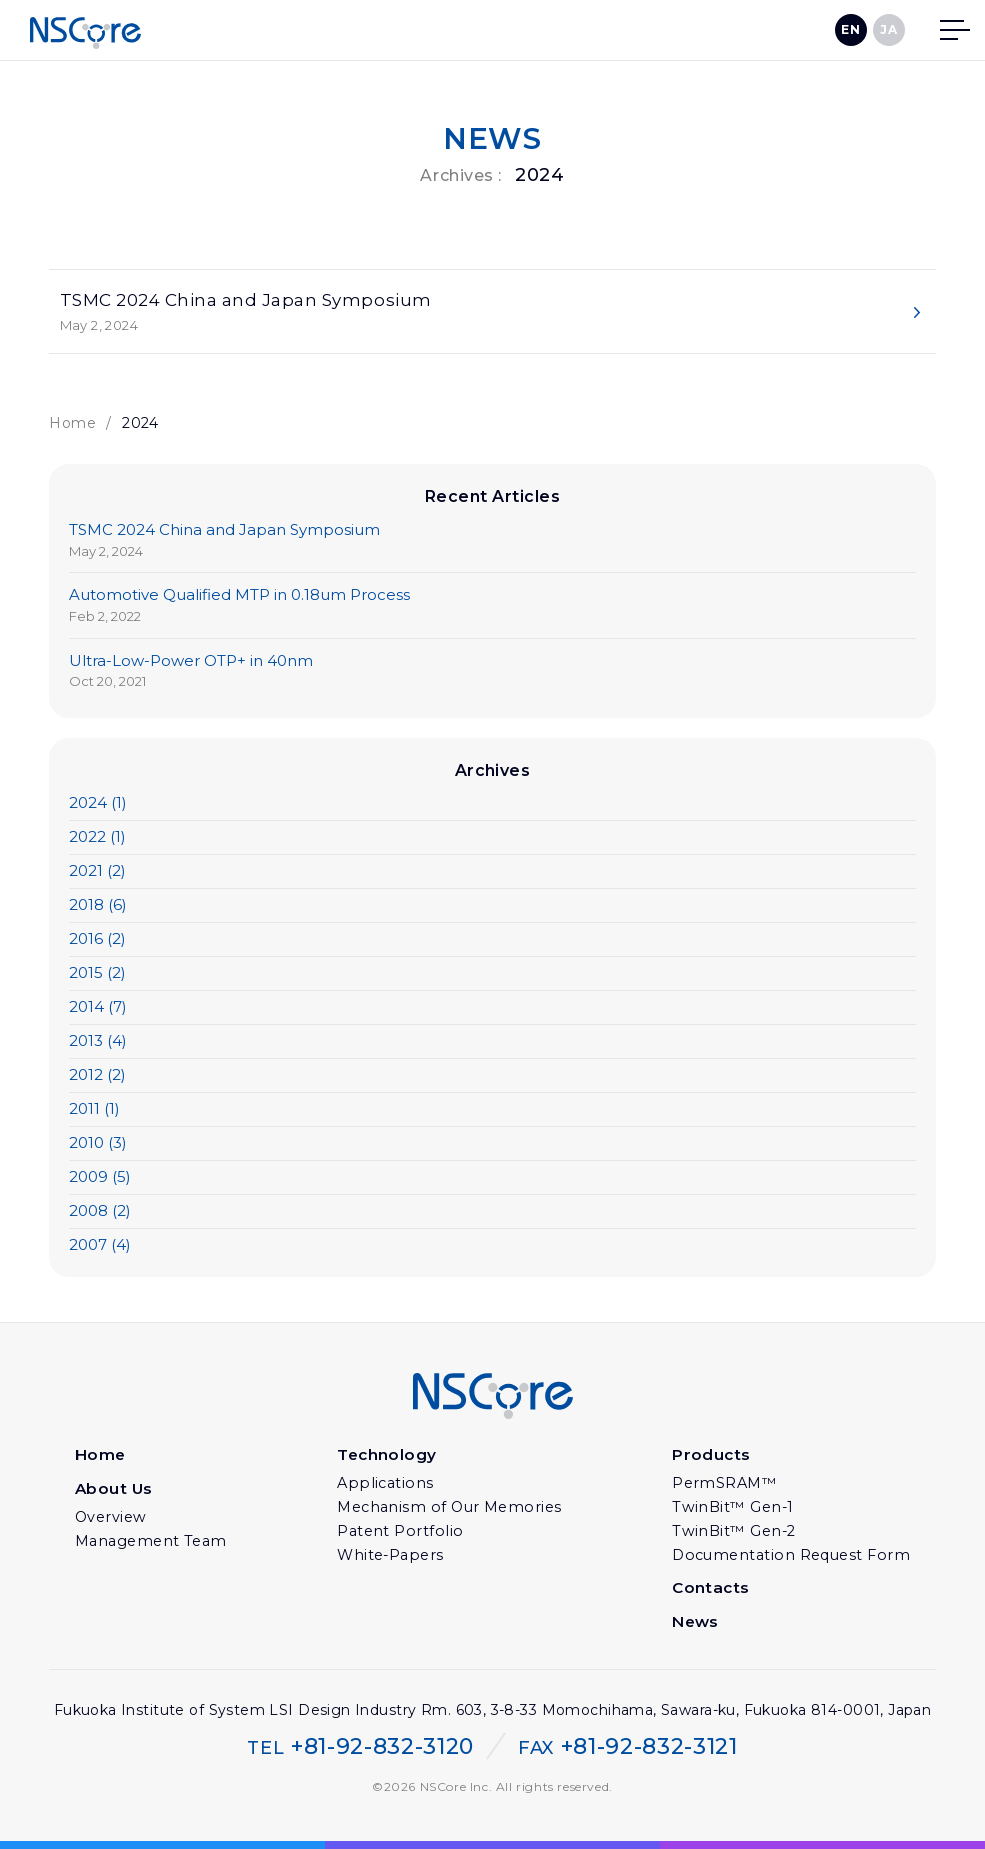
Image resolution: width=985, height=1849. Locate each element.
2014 (98, 1008)
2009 (100, 1178)
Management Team (152, 1542)
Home (72, 425)
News (699, 1622)
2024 (98, 804)
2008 (100, 1212)
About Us (116, 1490)
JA (888, 29)
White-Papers (394, 1557)
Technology (392, 1457)
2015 (97, 974)
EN (850, 29)
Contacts (713, 1589)
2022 (97, 838)
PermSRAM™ (728, 1485)
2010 (98, 1144)
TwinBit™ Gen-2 (736, 1533)
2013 (98, 1042)
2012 (97, 1076)
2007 (100, 1246)
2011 (94, 1110)
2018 (98, 906)
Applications (387, 1485)
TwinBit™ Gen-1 (735, 1509)
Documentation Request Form (792, 1557)
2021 (97, 872)
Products (714, 1457)
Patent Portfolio (403, 1533)
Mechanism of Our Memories (451, 1509)
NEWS (493, 138)
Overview (114, 1518)
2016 (97, 940)
